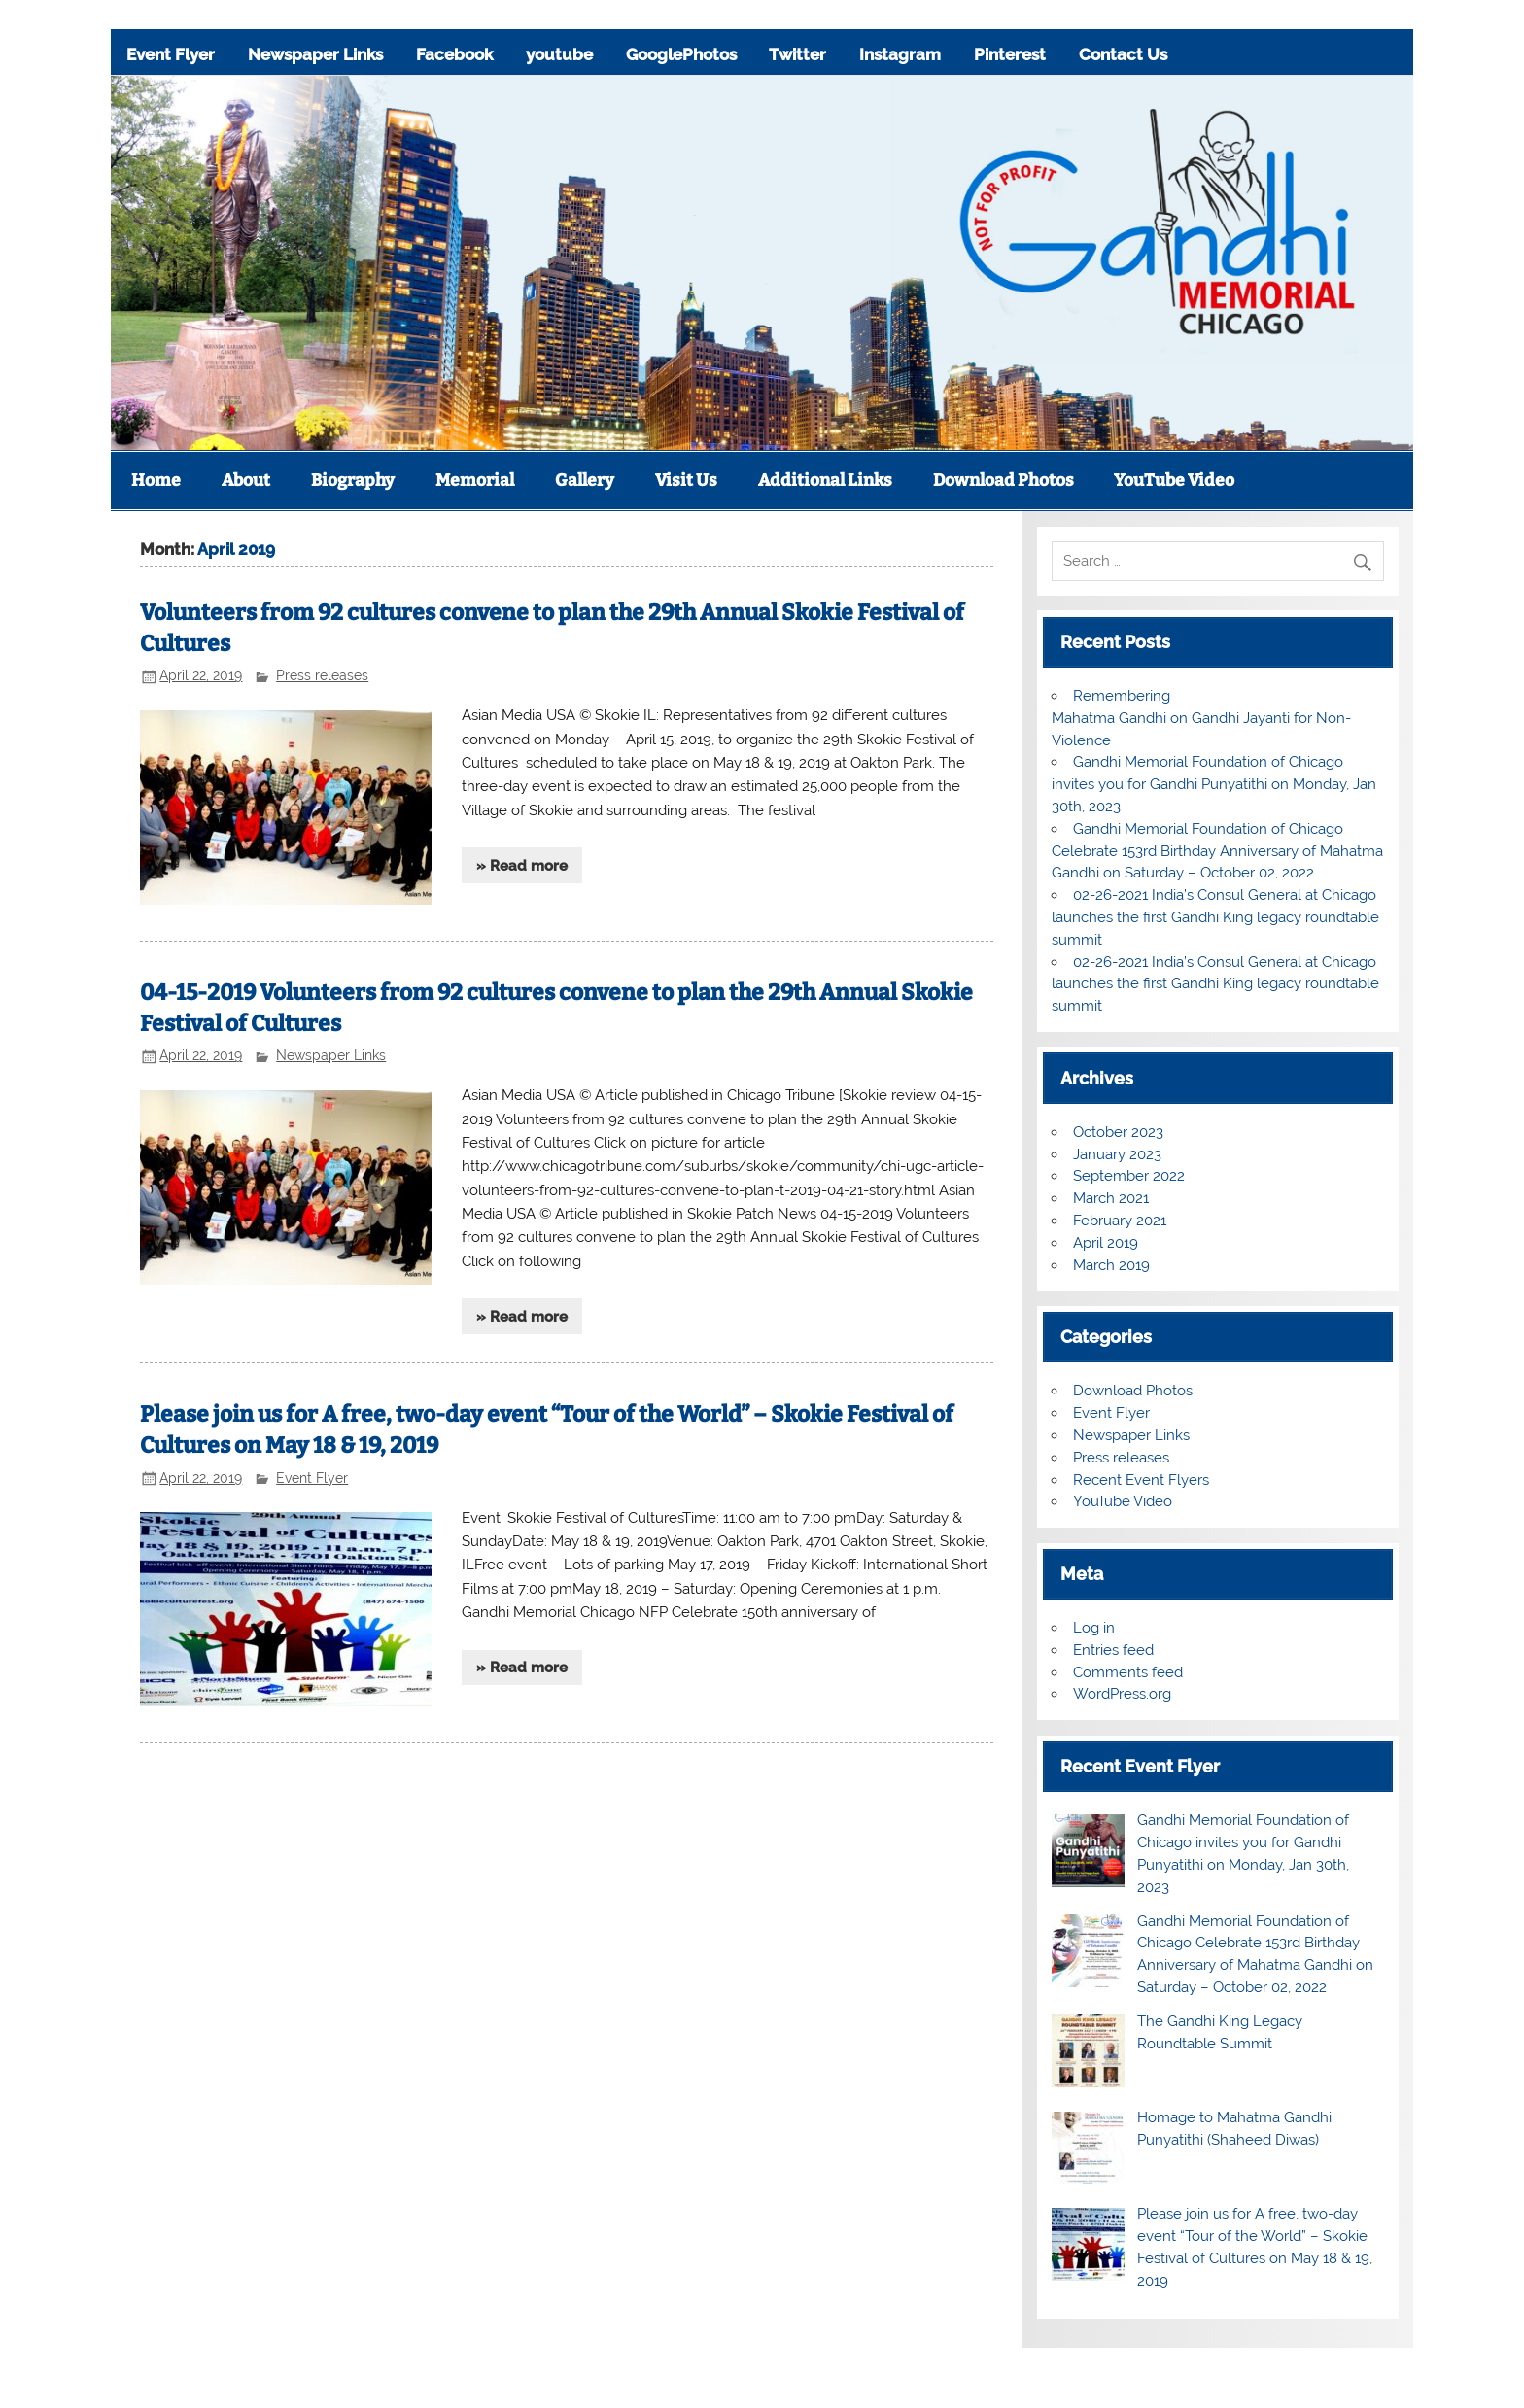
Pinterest (1010, 54)
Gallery (584, 480)
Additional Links (825, 480)
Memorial (474, 480)
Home (156, 480)
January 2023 (1117, 1154)
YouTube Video (1174, 480)
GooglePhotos (681, 54)
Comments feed (1128, 1672)
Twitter (797, 54)
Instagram (900, 54)
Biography (353, 480)
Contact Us (1123, 54)
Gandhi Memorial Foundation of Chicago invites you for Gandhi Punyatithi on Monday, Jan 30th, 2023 (1214, 784)
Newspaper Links (315, 54)
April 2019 (1105, 1243)
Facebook (454, 54)
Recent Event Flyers (1141, 1480)
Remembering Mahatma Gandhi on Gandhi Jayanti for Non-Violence (1201, 718)
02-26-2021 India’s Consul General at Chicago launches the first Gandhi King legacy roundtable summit (1215, 917)
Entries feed (1113, 1650)
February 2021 (1119, 1220)
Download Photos (1003, 480)
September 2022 (1129, 1176)
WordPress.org (1122, 1694)
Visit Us (686, 480)
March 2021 (1111, 1198)
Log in (1094, 1627)
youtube (559, 54)
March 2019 (1111, 1265)
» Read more (522, 866)
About (246, 480)
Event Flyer (170, 54)
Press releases (322, 675)
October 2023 (1118, 1132)
